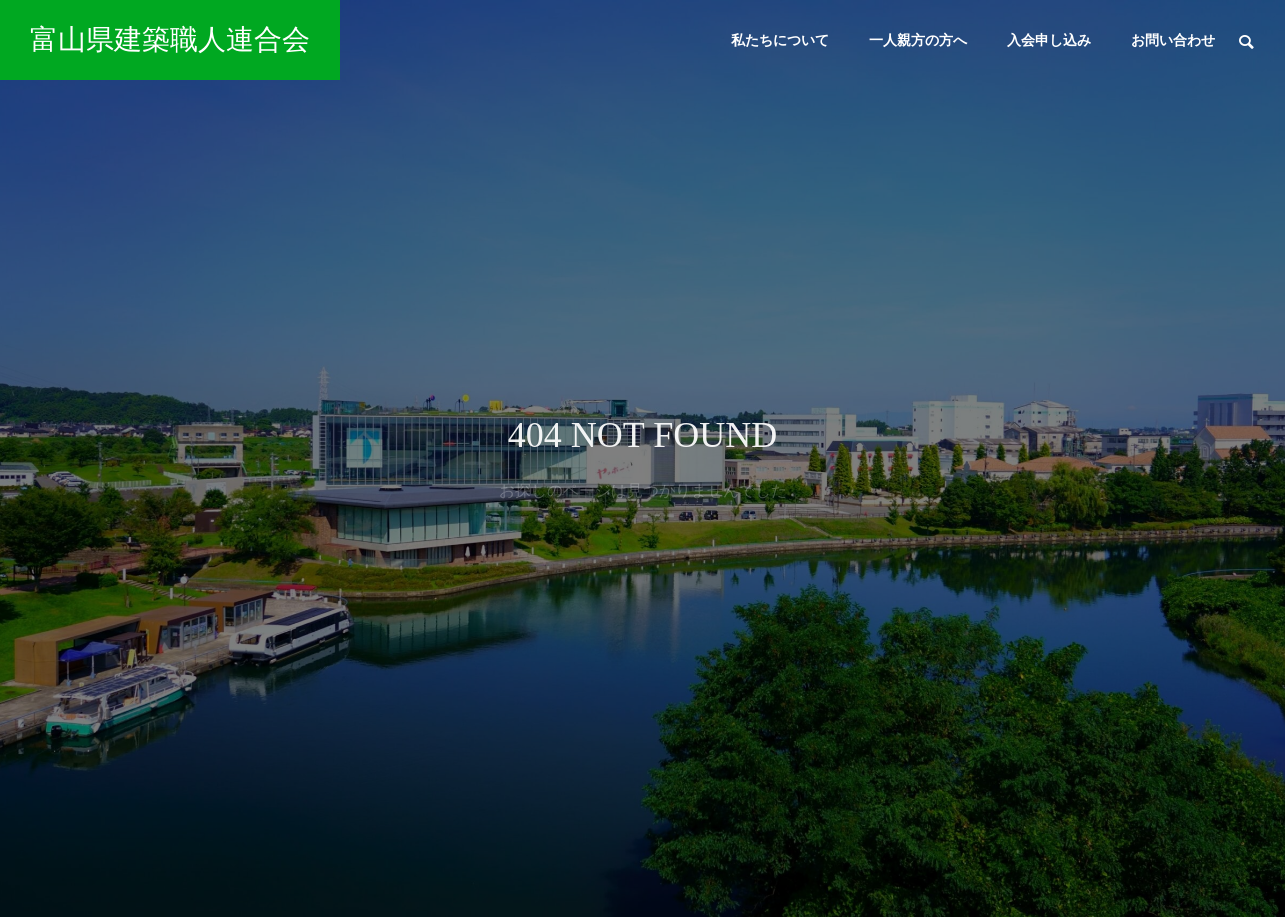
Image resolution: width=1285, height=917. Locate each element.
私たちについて (780, 40)
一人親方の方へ (918, 40)
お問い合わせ (1173, 40)
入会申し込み (1049, 40)
